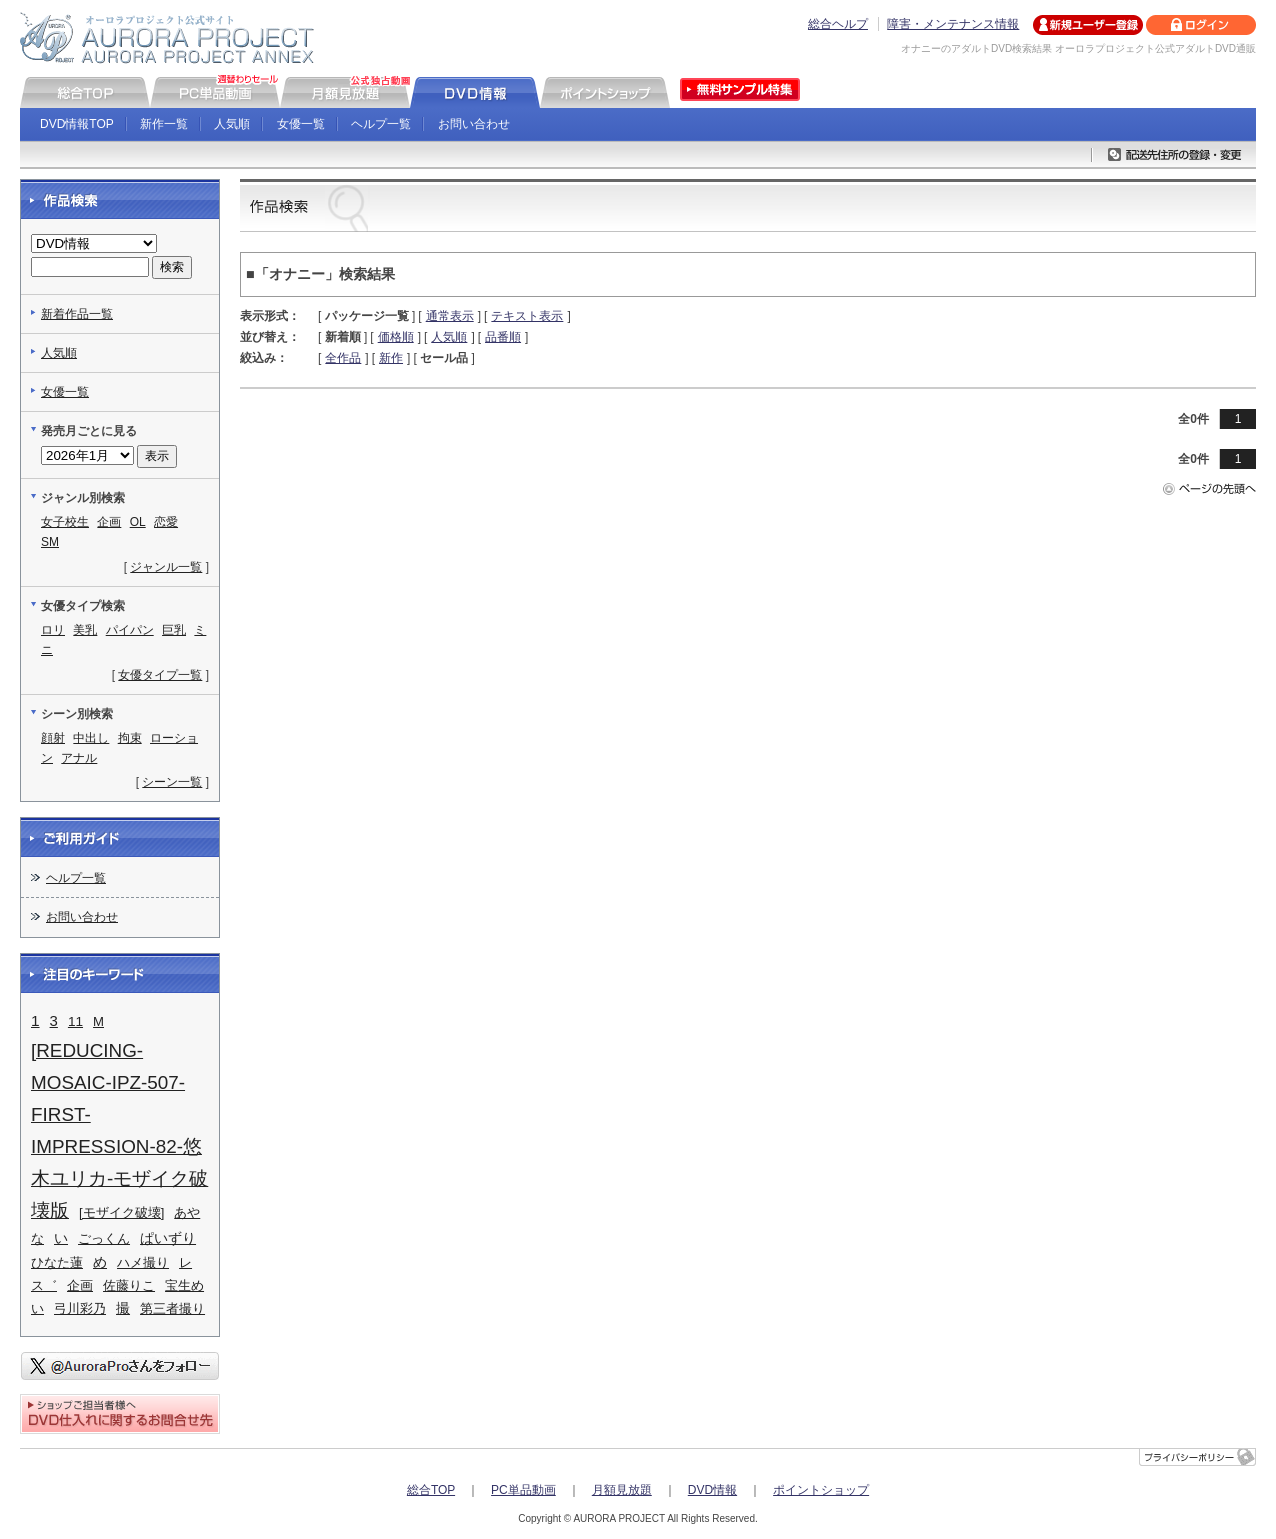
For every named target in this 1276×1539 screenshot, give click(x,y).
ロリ (53, 630)
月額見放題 (622, 1490)
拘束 (130, 738)
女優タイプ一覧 (160, 675)
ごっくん (104, 1238)
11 (75, 1021)
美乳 (85, 630)
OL (138, 522)
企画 (109, 522)
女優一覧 (301, 124)
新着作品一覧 (77, 314)
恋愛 (166, 522)
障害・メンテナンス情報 (953, 24)
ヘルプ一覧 (381, 124)
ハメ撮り (143, 1262)
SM (50, 542)
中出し (91, 738)
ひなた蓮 (57, 1262)
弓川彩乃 (80, 1308)
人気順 (232, 124)
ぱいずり (168, 1238)
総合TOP (431, 1490)
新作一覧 (164, 124)
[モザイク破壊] (121, 1212)
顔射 (53, 738)
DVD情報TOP (77, 124)
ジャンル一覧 (166, 567)
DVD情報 (712, 1490)
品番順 (503, 337)
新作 (391, 358)
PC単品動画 (523, 1490)
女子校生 (65, 522)
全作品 (343, 358)
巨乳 (174, 630)
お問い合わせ (474, 124)
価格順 (396, 337)
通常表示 (450, 316)
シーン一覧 (172, 782)
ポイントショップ (821, 1490)
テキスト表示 (527, 316)
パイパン (130, 630)
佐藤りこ (129, 1285)
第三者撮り (172, 1308)
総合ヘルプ (838, 24)
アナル (79, 758)
